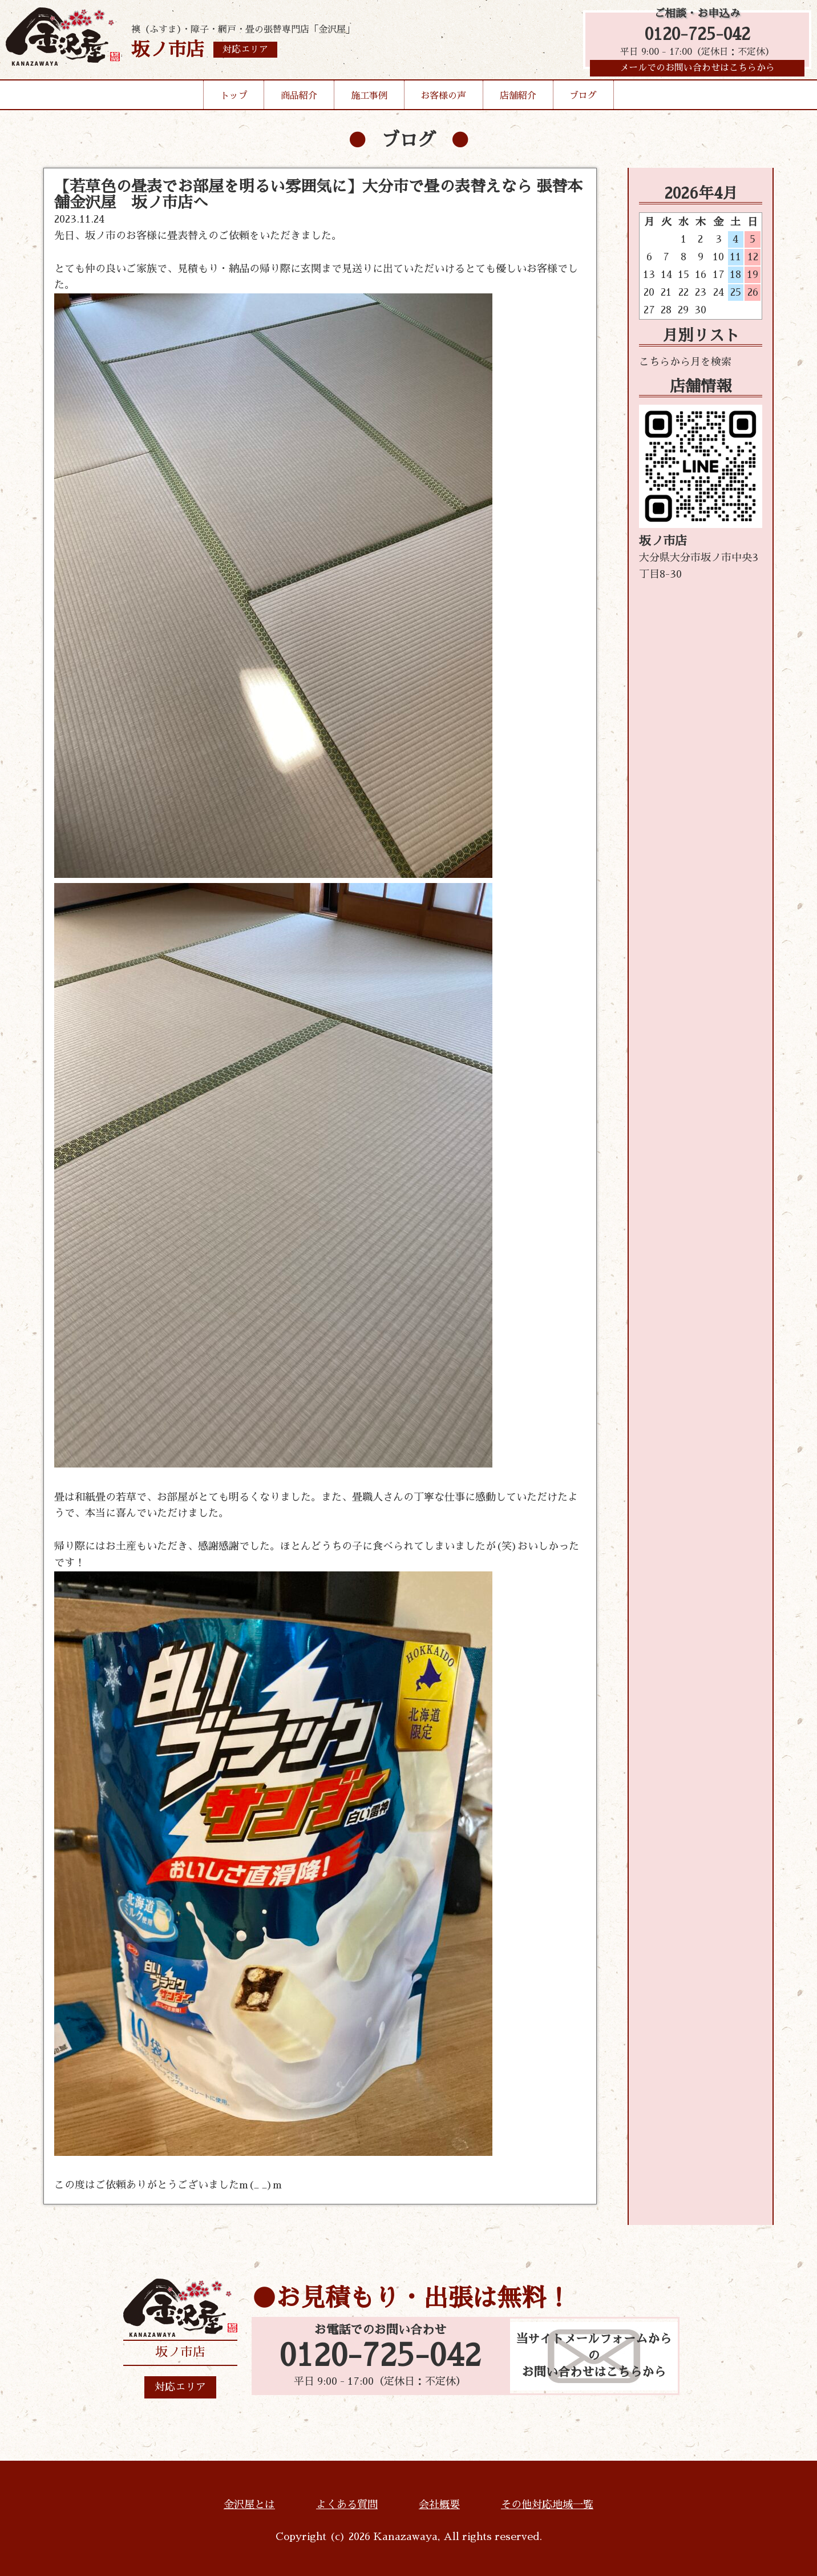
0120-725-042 (697, 35)
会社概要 (439, 2505)
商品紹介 (299, 99)
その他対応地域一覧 (547, 2505)
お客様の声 (443, 99)
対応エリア (180, 2387)
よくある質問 (347, 2505)
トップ (234, 99)
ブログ (583, 99)
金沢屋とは (249, 2505)
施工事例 (369, 99)
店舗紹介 (518, 99)
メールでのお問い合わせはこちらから (697, 71)
